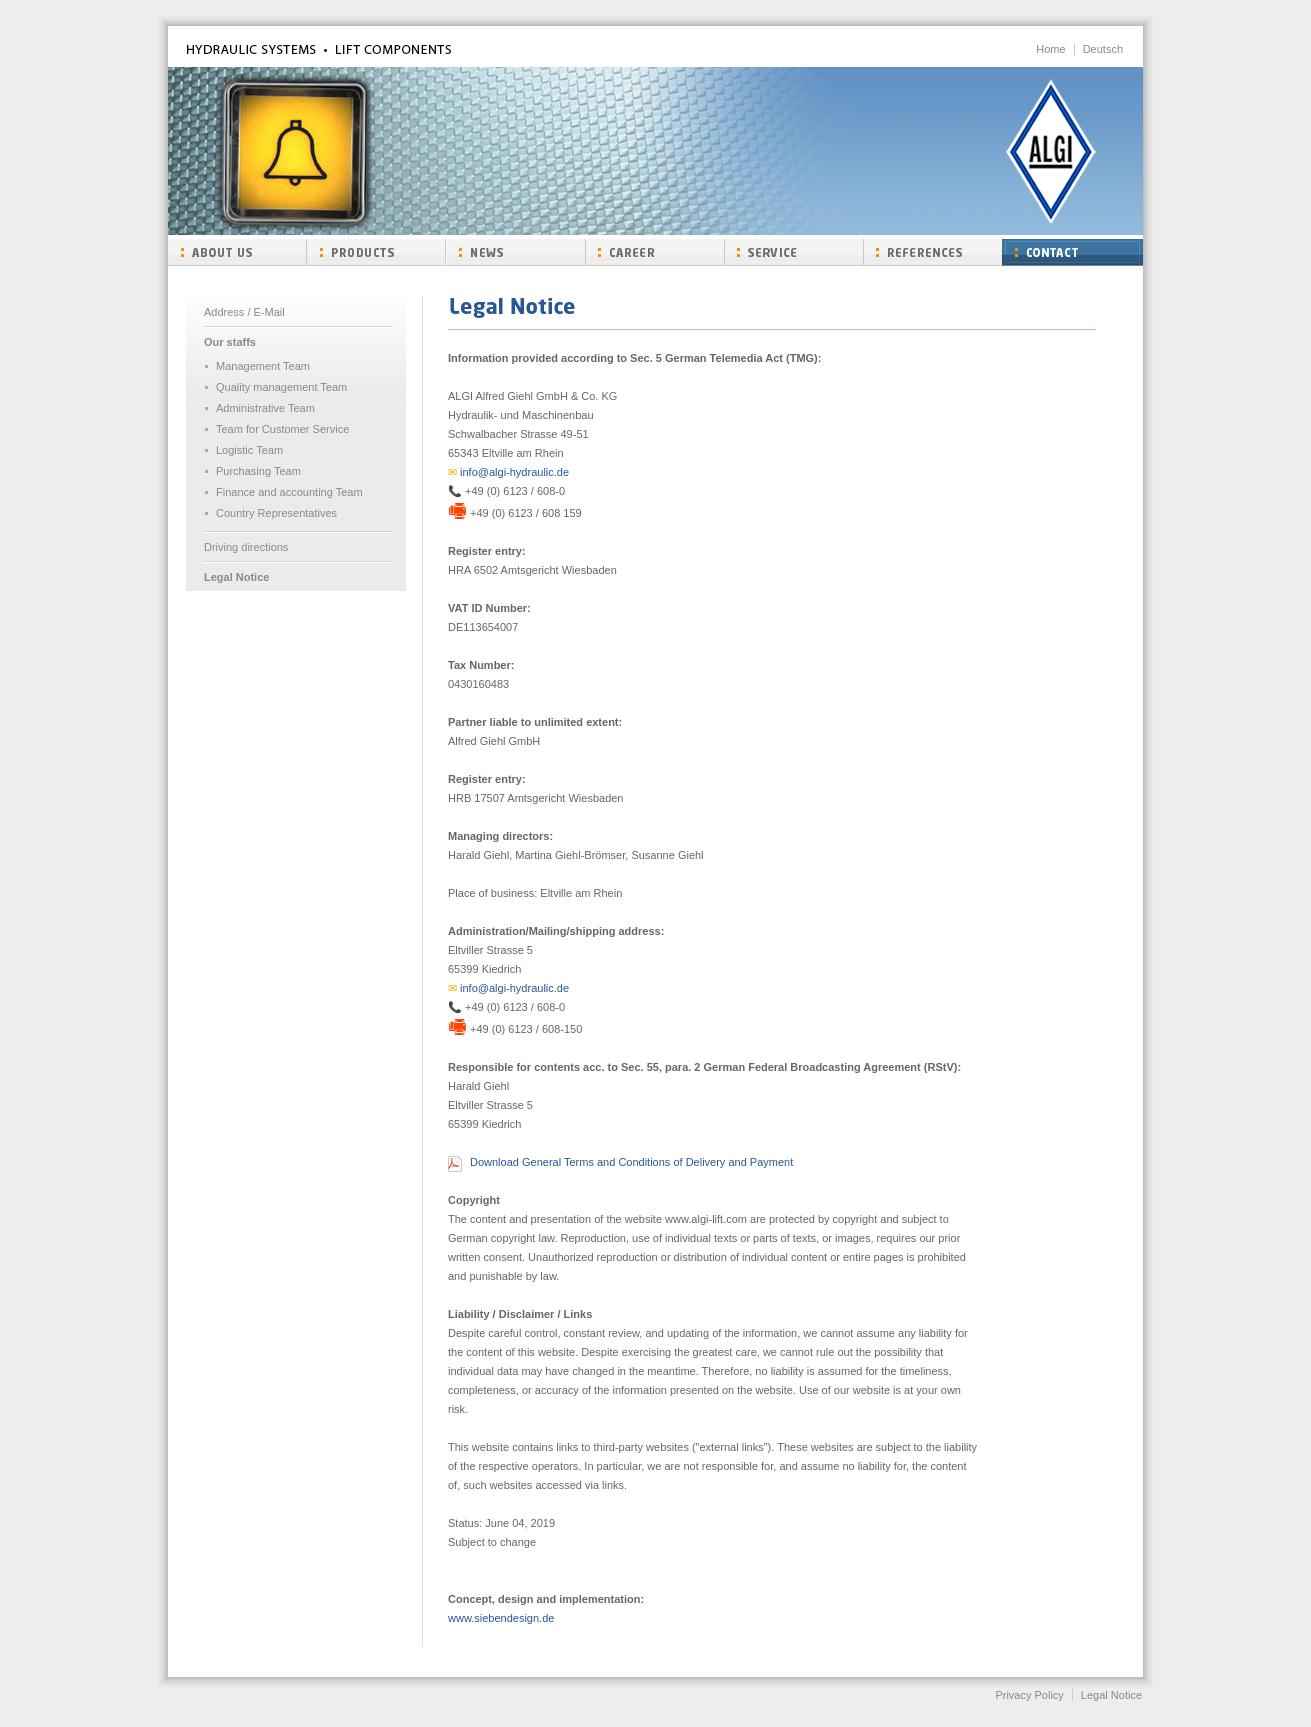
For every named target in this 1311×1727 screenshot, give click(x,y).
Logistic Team (249, 450)
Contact (1072, 252)
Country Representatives (276, 513)
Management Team (263, 366)
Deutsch (1103, 49)
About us (237, 252)
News (515, 252)
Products (376, 252)
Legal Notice (236, 577)
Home (1050, 49)
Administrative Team (265, 408)
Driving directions (246, 547)
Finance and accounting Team (289, 492)
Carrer (654, 252)
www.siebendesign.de (501, 1618)
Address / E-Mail (244, 312)
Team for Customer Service (282, 429)
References (932, 252)
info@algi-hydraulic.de (508, 472)
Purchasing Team (258, 471)
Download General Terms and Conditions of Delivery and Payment (631, 1162)
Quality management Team (281, 387)
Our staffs (230, 342)
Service (793, 252)
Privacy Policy (1029, 1695)
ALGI (1051, 151)
